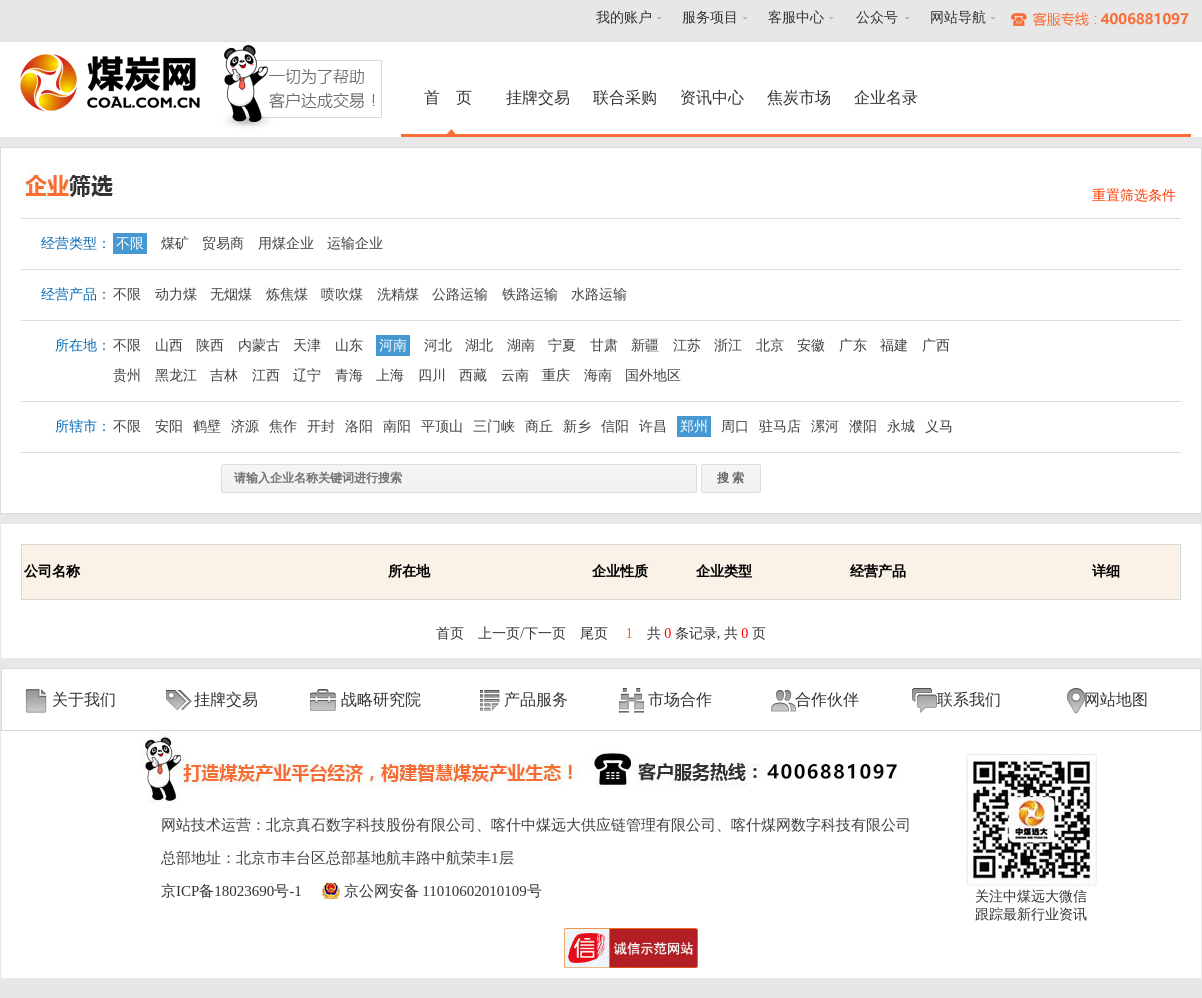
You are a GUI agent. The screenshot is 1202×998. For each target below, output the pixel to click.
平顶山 (442, 426)
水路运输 (599, 294)
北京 (770, 345)
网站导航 (958, 17)
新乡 (577, 426)
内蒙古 (259, 345)
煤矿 (175, 243)
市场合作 (680, 699)
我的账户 (624, 17)
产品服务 (536, 699)
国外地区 (653, 375)
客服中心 (796, 17)
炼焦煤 (287, 294)
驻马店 (780, 426)
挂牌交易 (538, 97)
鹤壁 (207, 426)
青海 (349, 375)
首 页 (451, 97)
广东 (853, 345)
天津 (307, 345)
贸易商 (223, 243)
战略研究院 (381, 699)
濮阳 (863, 426)
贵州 (127, 375)
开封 (321, 426)
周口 (735, 426)
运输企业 (355, 243)
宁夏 (562, 345)
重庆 (556, 375)
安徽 (811, 345)
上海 (390, 375)
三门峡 (494, 426)
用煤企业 (286, 243)
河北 (438, 345)
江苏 (687, 345)
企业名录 (886, 97)
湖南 (521, 345)
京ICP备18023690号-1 (231, 891)
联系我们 (969, 699)
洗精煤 (398, 294)
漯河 (825, 426)
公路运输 (460, 294)
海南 (598, 375)
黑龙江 (176, 375)
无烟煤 (231, 294)
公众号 (877, 17)
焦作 (283, 426)
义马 (939, 426)
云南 (515, 375)
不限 (130, 243)
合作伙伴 (827, 699)
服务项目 (710, 17)
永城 (901, 426)
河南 (393, 345)
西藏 (473, 375)
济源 (245, 426)
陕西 (210, 345)
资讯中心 (712, 97)
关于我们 (84, 699)
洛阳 (359, 426)
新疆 (645, 345)
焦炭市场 (799, 97)
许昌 (653, 426)
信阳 (615, 426)
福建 (894, 345)
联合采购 (625, 97)
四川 (432, 375)
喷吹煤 (342, 294)
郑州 (694, 426)
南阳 (397, 426)
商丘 (539, 426)
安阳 (169, 426)
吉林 (224, 375)
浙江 (728, 345)
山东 (349, 345)
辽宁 (307, 375)
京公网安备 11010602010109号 (443, 891)
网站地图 (1116, 699)
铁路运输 (530, 294)
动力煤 (176, 294)
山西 (169, 345)
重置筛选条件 (1134, 195)
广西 (936, 345)
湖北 (479, 345)
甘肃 (604, 345)
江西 (266, 375)
